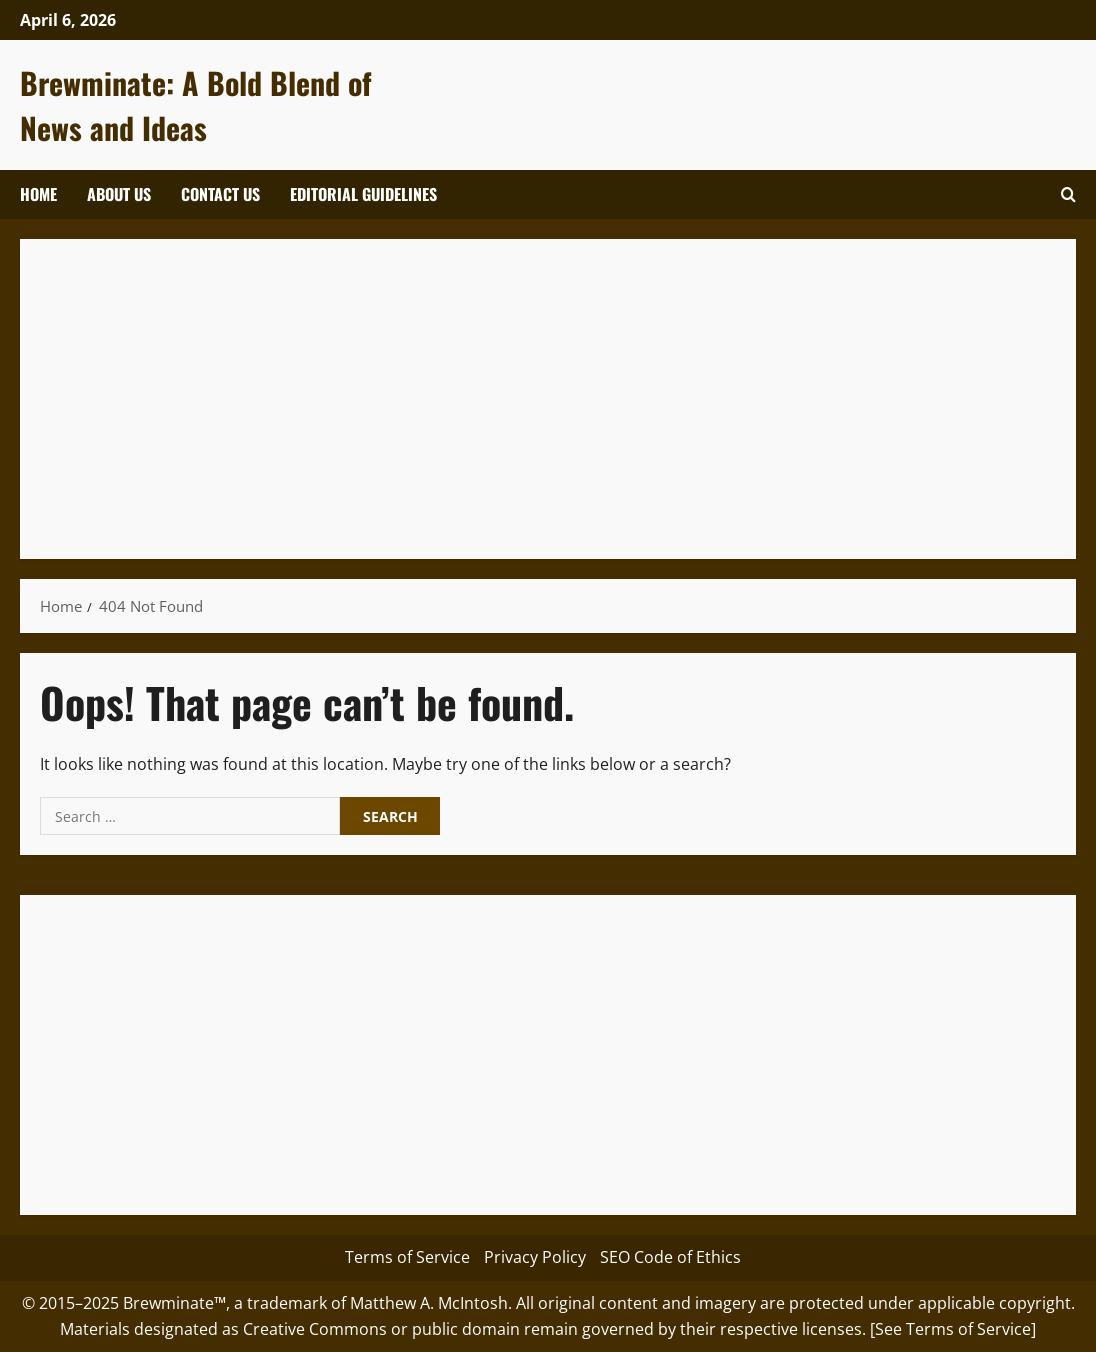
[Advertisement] (548, 399)
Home (38, 194)
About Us (119, 194)
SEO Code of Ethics (670, 1257)
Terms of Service (407, 1257)
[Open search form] (1068, 194)
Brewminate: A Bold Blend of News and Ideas (196, 105)
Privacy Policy (535, 1257)
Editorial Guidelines (363, 194)
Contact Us (220, 194)
